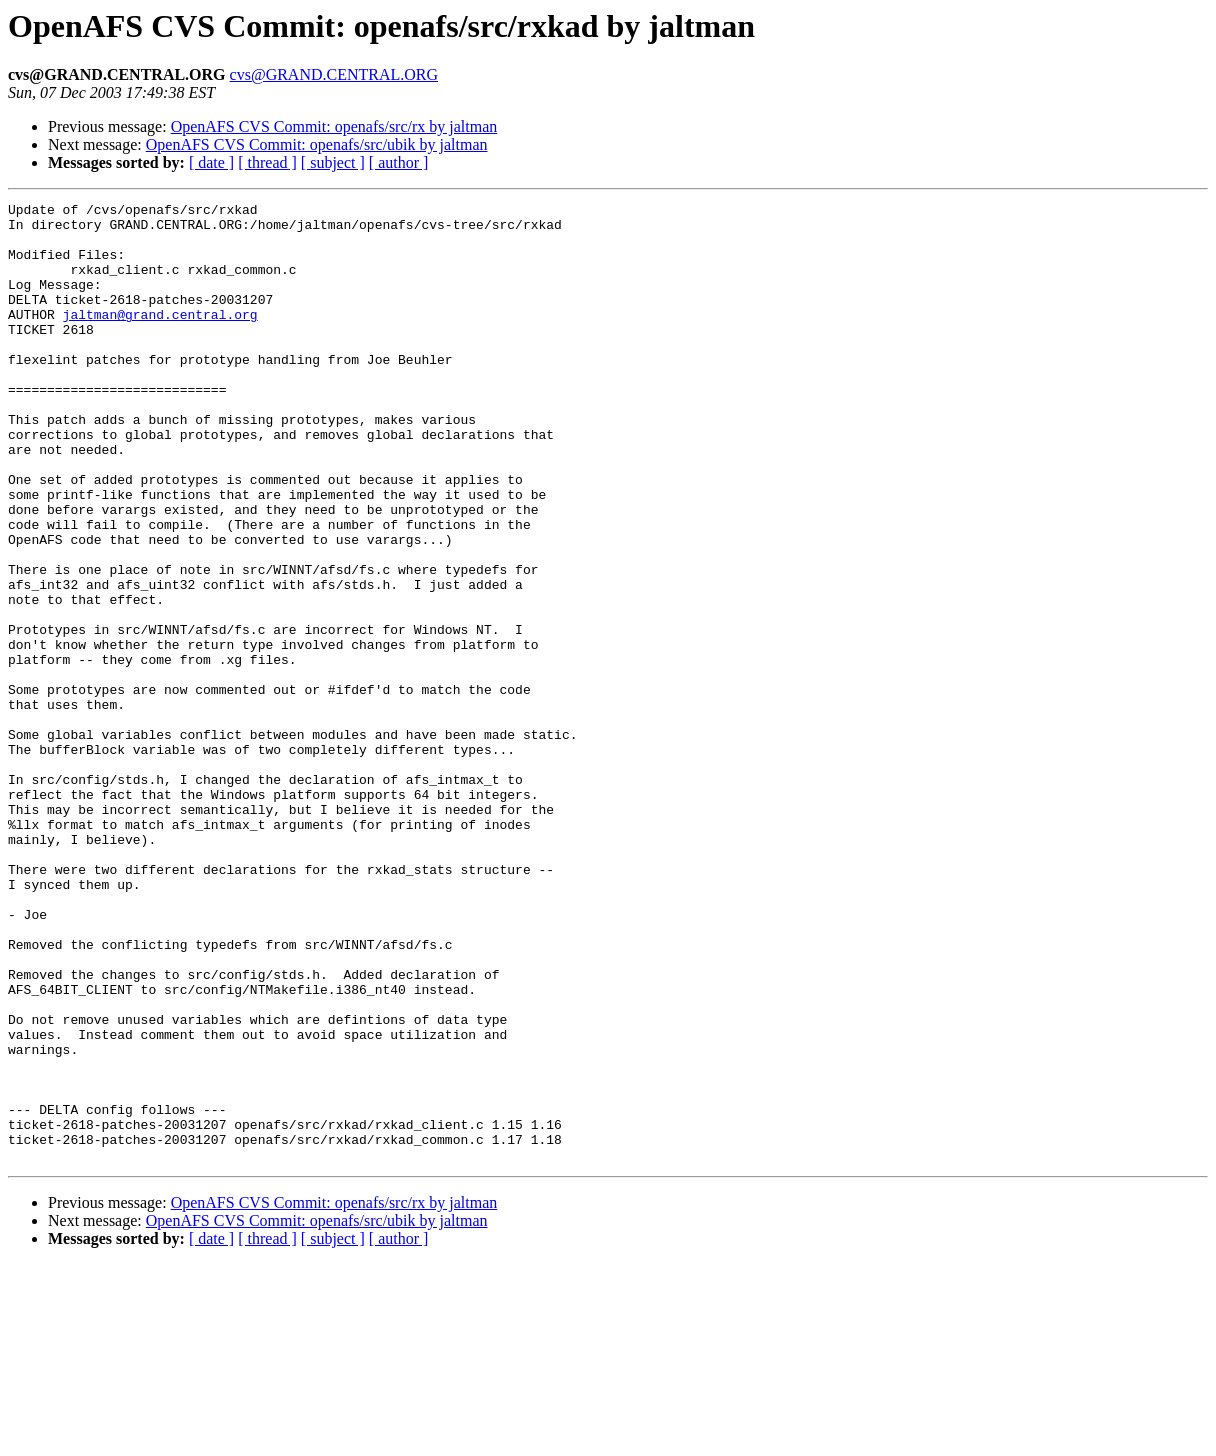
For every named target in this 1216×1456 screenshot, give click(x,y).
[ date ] (211, 162)
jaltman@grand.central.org (160, 338)
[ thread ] (267, 162)
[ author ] (399, 162)
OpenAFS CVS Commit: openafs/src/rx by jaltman (334, 126)
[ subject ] (333, 162)
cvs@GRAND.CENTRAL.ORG (334, 74)
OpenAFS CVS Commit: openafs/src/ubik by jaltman (317, 144)
